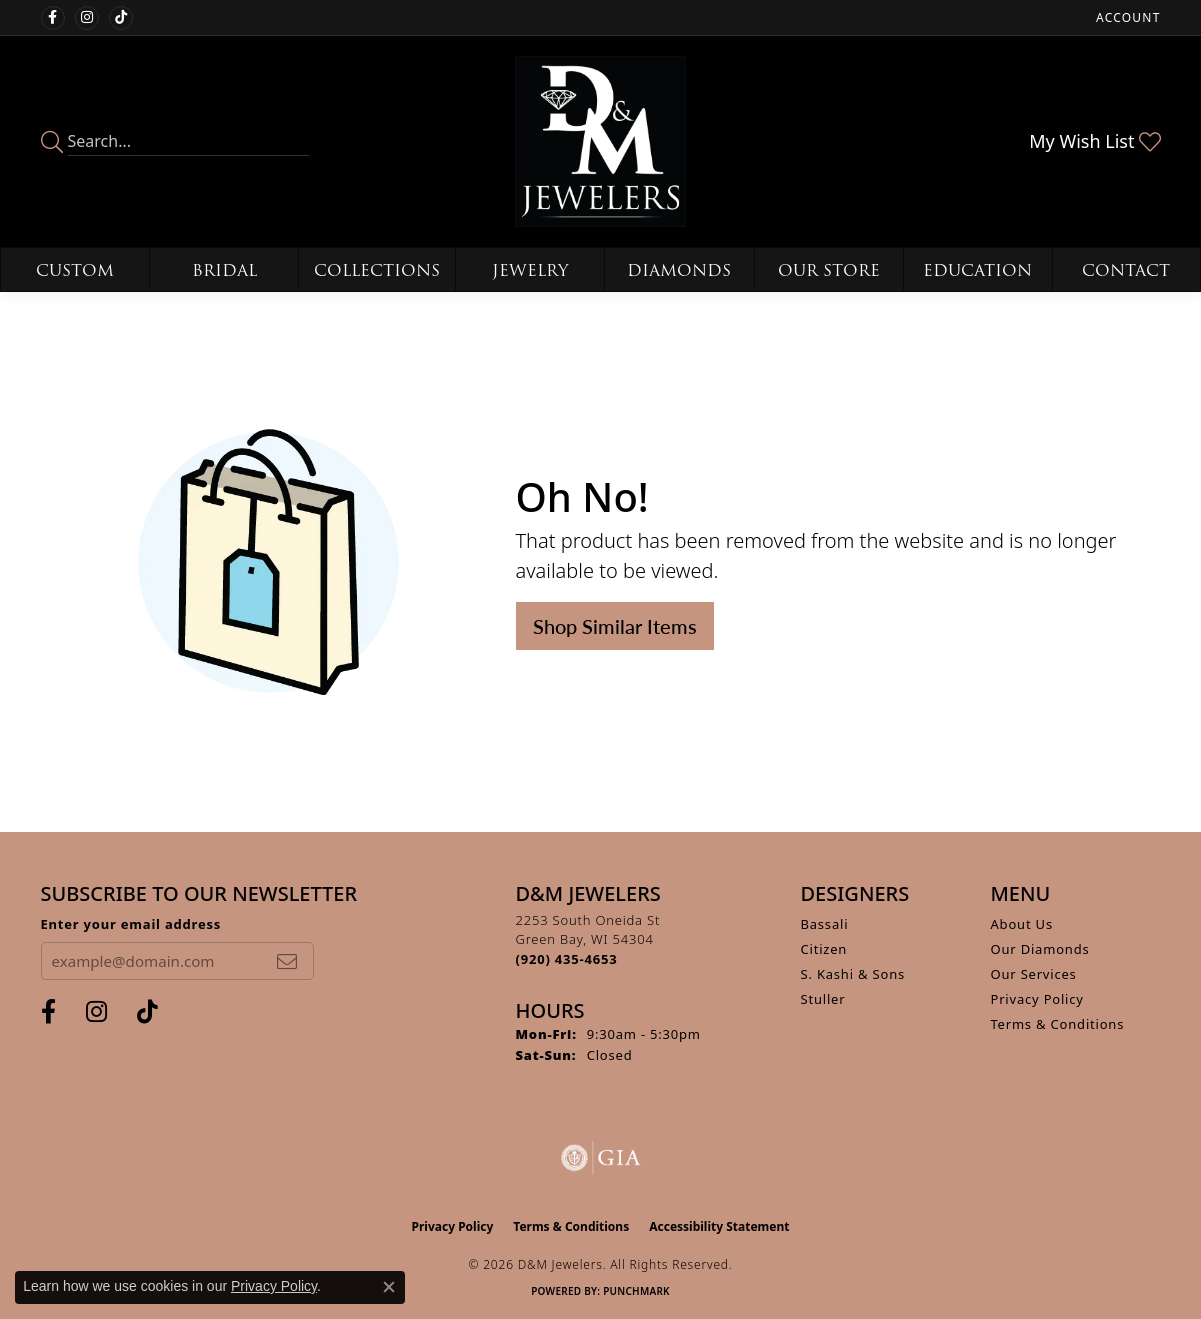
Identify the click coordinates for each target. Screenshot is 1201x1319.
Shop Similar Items (615, 626)
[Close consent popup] (389, 1287)
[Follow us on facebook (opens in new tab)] (53, 18)
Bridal (224, 270)
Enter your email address (131, 924)
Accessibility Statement (719, 1226)
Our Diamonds (1040, 949)
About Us (1022, 924)
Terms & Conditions (1058, 1024)
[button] (1126, 17)
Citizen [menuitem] (824, 949)
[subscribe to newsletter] (287, 961)
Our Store (829, 270)
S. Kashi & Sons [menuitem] (853, 974)
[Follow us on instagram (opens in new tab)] (87, 18)
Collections (377, 270)
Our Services (1034, 974)
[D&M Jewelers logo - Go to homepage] (600, 141)
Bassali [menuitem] (825, 924)
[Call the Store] (567, 959)
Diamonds (679, 270)
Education (977, 270)
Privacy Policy (1037, 999)
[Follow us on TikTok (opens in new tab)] (121, 18)
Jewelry (530, 270)
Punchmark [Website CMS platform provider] (636, 1291)
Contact (1126, 270)
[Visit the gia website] (601, 1158)
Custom (75, 270)
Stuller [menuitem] (823, 999)
